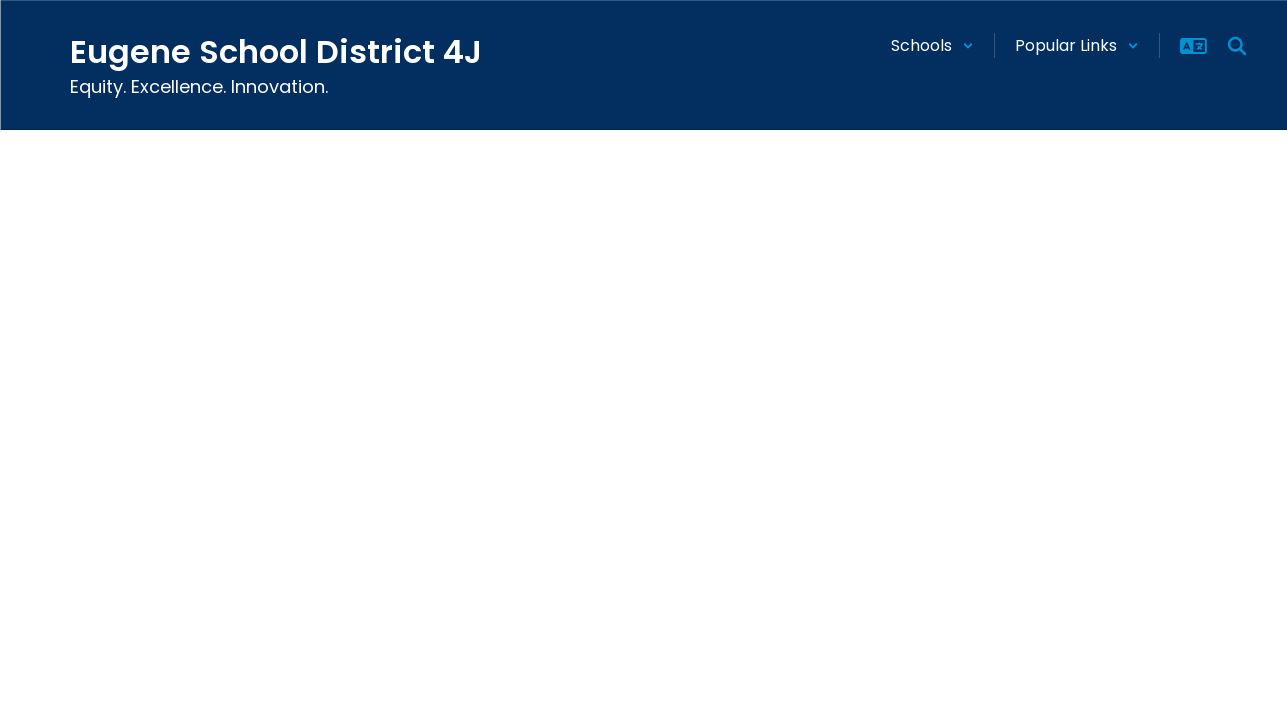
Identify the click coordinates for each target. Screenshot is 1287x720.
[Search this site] (1237, 46)
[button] (932, 45)
